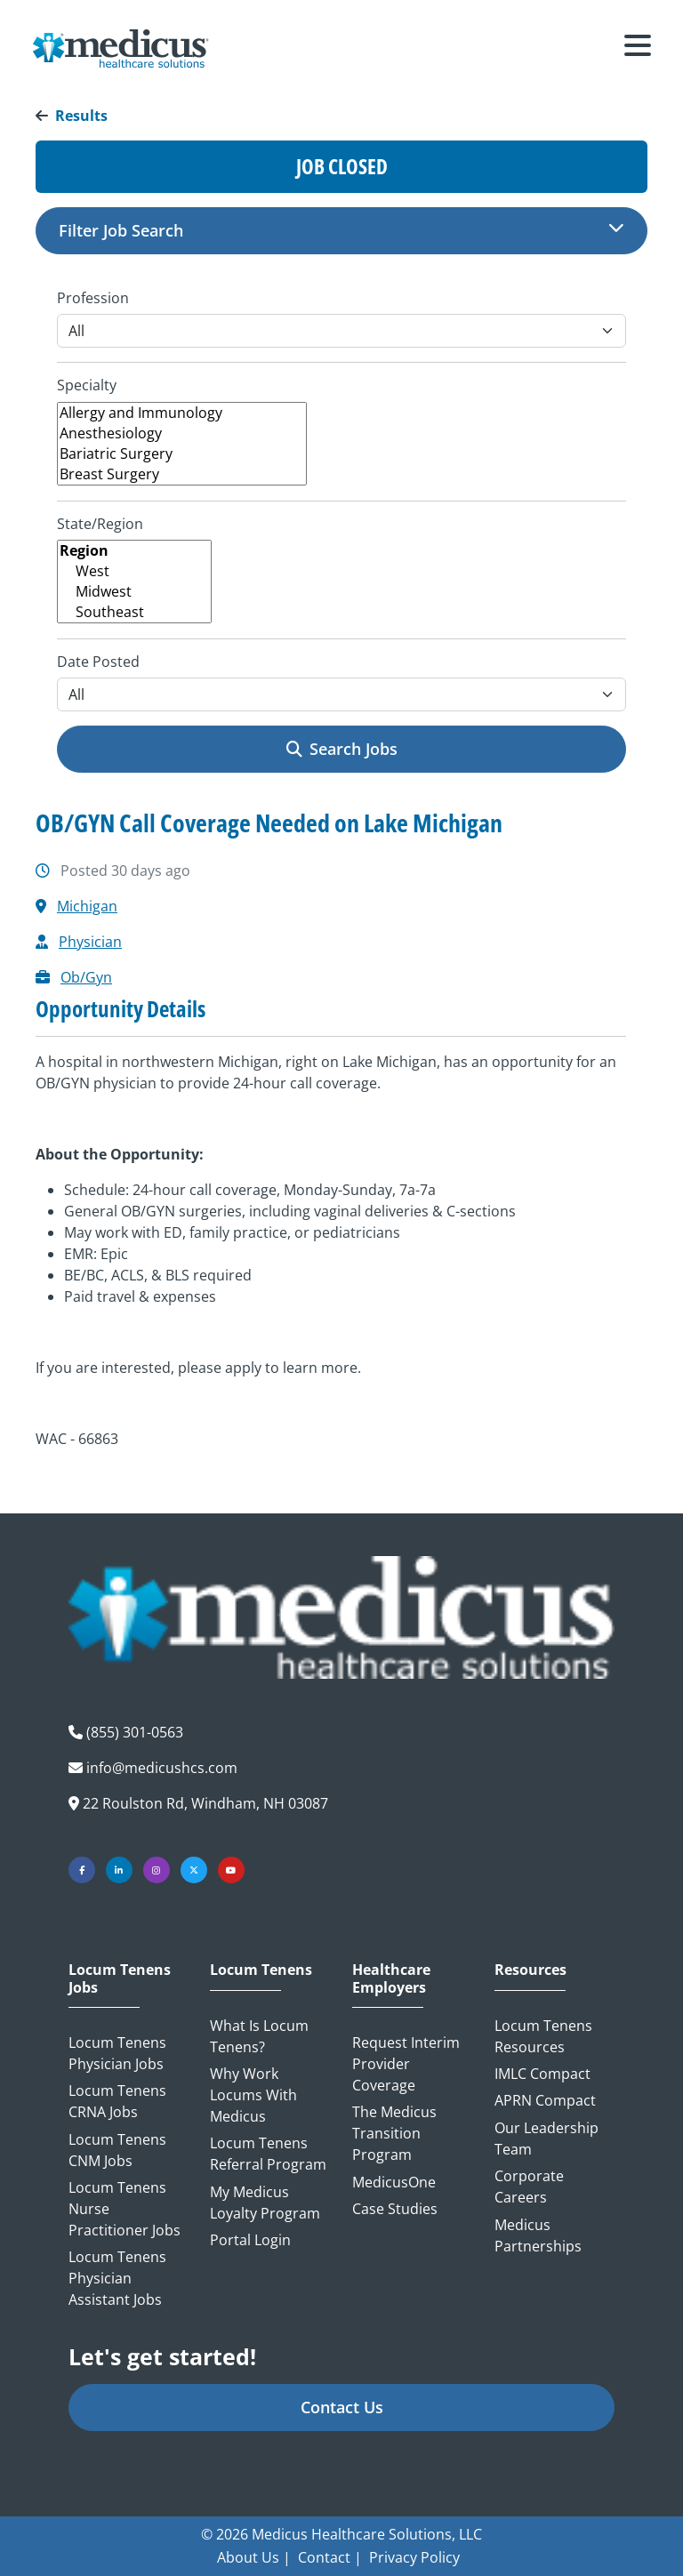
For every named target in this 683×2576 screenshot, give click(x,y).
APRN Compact (545, 2100)
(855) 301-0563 (134, 1732)
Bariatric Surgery (182, 454)
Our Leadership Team (546, 2138)
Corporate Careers (529, 2186)
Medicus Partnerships (538, 2235)
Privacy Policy (414, 2557)
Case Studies (395, 2209)
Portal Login (250, 2240)
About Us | (254, 2557)
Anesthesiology (182, 433)
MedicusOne (394, 2182)
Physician (90, 941)
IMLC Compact (542, 2073)
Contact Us (342, 2407)
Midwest (134, 592)
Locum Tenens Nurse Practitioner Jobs (124, 2209)
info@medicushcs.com (161, 1768)
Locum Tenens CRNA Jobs (117, 2101)
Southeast (134, 612)
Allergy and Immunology (182, 413)
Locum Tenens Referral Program (268, 2153)
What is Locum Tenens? (259, 2036)
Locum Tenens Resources (543, 2036)
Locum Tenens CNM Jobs (117, 2150)
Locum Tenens (261, 1970)
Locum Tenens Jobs (119, 1978)
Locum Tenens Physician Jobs (117, 2053)
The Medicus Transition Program (394, 2133)
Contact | (330, 2557)
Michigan (87, 906)
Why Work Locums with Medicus (253, 2095)
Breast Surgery (182, 474)
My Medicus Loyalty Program (265, 2202)
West (134, 571)
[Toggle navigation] (637, 49)
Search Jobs (342, 748)
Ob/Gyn (86, 977)
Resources (530, 1970)
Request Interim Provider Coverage (406, 2064)
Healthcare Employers (391, 1978)
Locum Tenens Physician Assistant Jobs (117, 2278)
